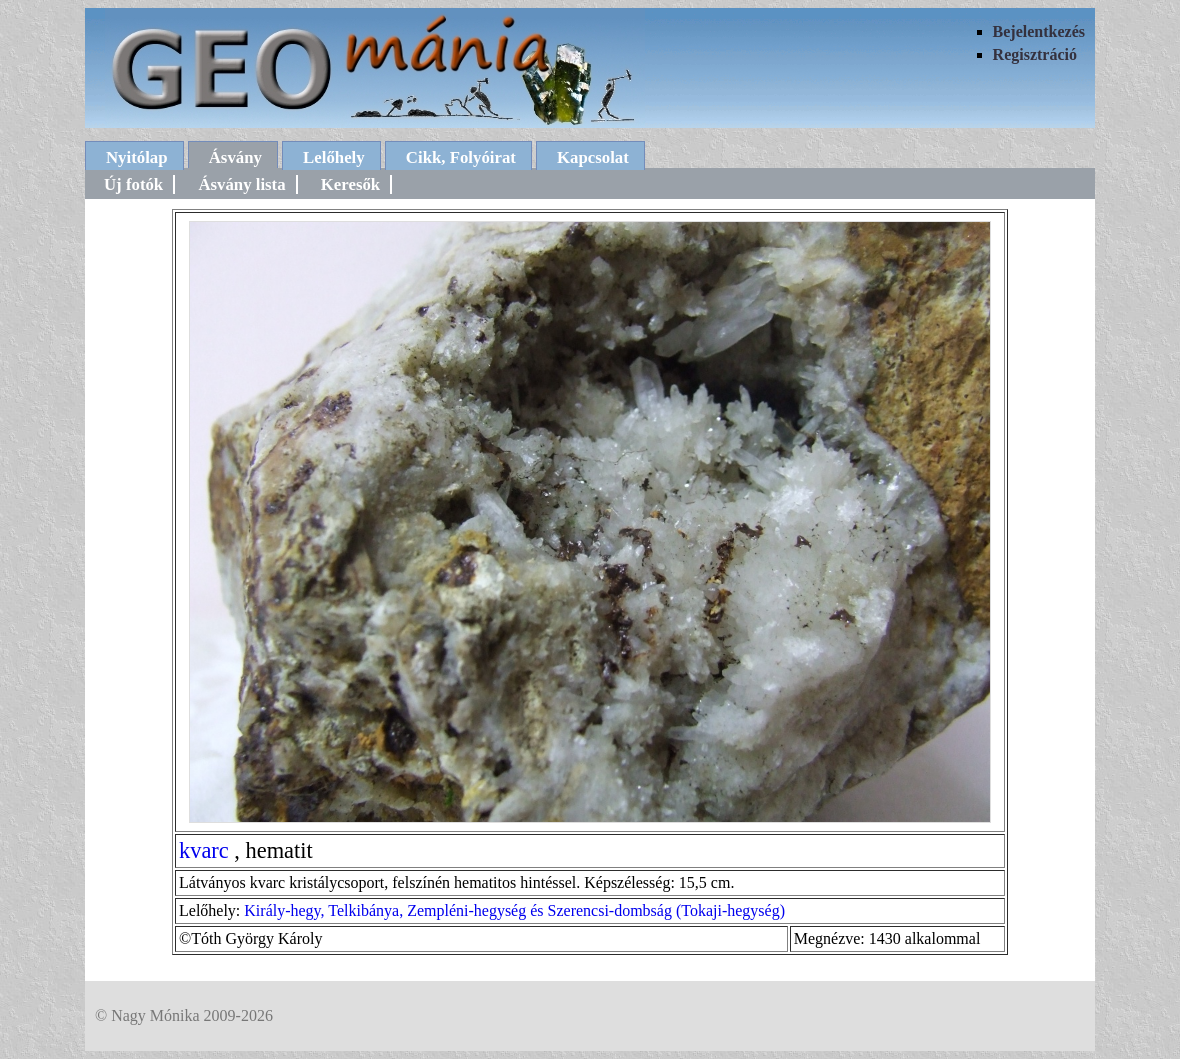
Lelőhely (334, 157)
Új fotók (133, 184)
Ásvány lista (241, 184)
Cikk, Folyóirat (461, 157)
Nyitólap (137, 157)
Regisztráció (1035, 54)
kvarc (204, 850)
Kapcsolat (593, 157)
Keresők (350, 184)
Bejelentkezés (1039, 31)
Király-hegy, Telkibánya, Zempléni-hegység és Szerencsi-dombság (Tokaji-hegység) (514, 910)
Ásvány (235, 157)
